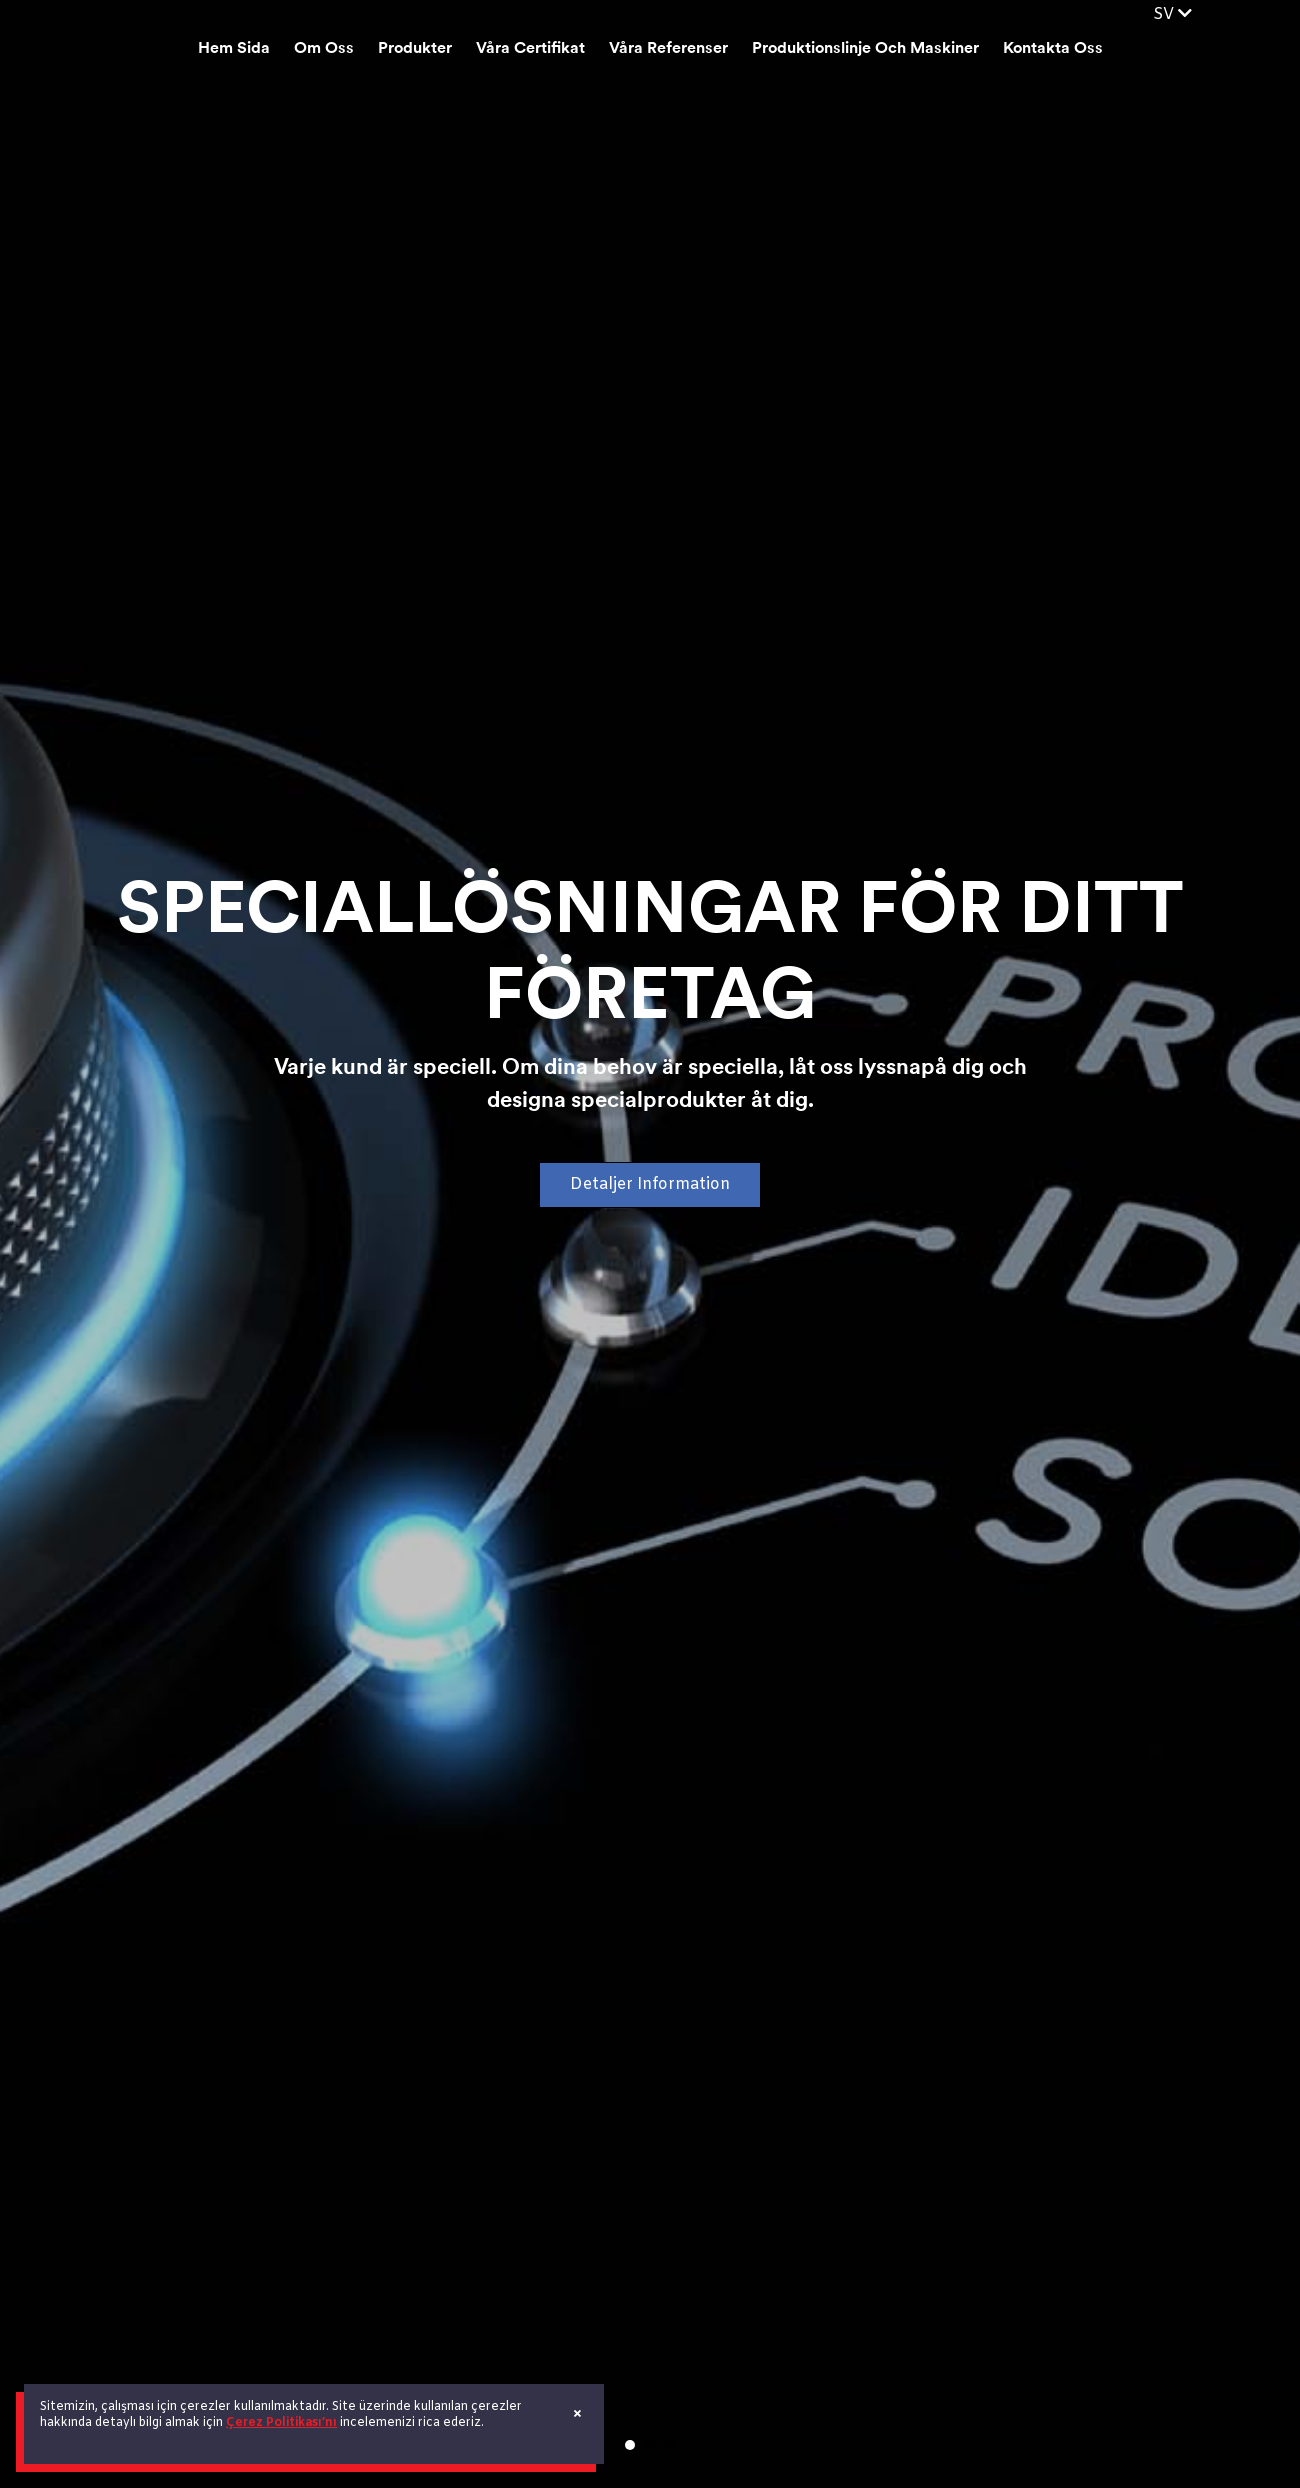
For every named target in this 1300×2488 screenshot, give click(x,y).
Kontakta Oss (1053, 49)
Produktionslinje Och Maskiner (865, 49)
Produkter (415, 49)
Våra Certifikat (530, 49)
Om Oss (324, 49)
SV (1172, 14)
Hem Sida (234, 49)
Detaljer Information (650, 1184)
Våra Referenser (668, 49)
